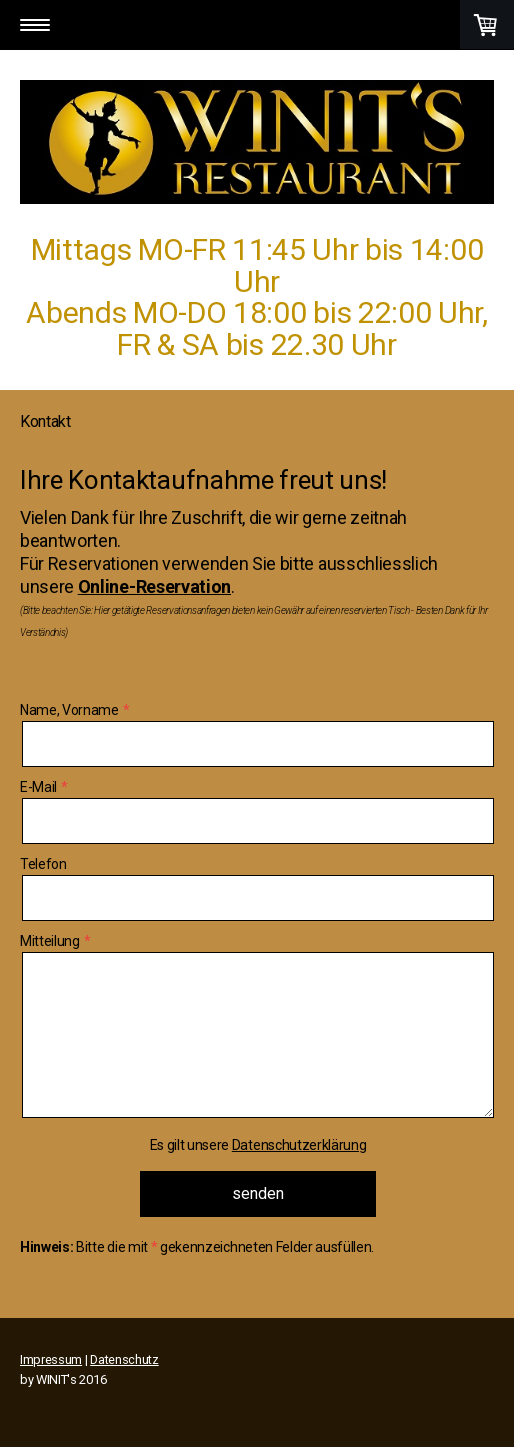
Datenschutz (124, 1359)
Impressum (51, 1359)
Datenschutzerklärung (299, 1145)
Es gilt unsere (258, 1145)
